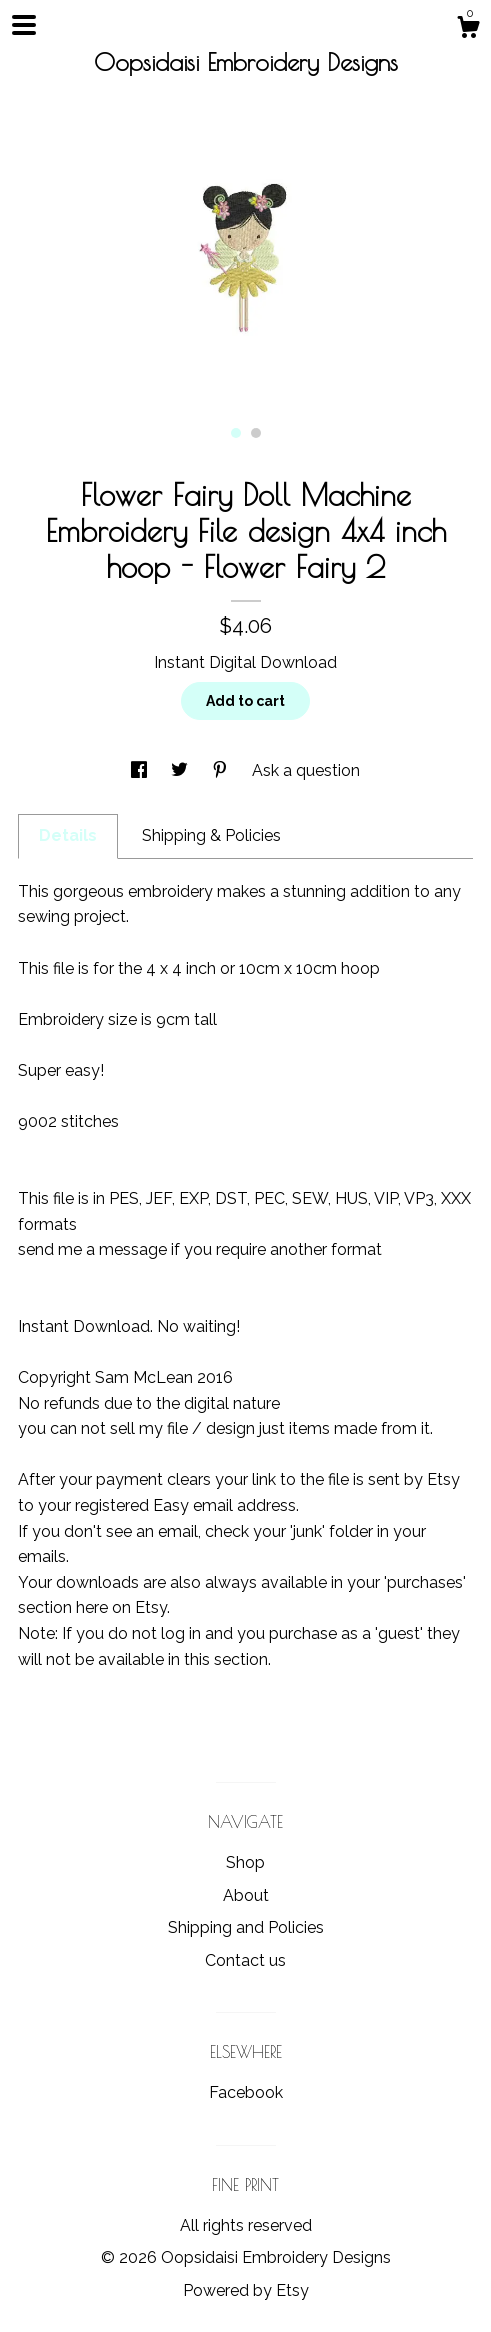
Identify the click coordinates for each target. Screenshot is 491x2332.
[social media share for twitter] (181, 770)
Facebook (246, 2092)
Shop (245, 1862)
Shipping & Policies (211, 835)
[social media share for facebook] (141, 770)
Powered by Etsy (246, 2290)
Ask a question (306, 770)
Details (68, 835)
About (246, 1895)
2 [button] (256, 433)
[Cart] (468, 30)
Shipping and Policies (246, 1927)
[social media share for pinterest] (222, 770)
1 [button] (236, 433)
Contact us (245, 1960)
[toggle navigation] (24, 25)
